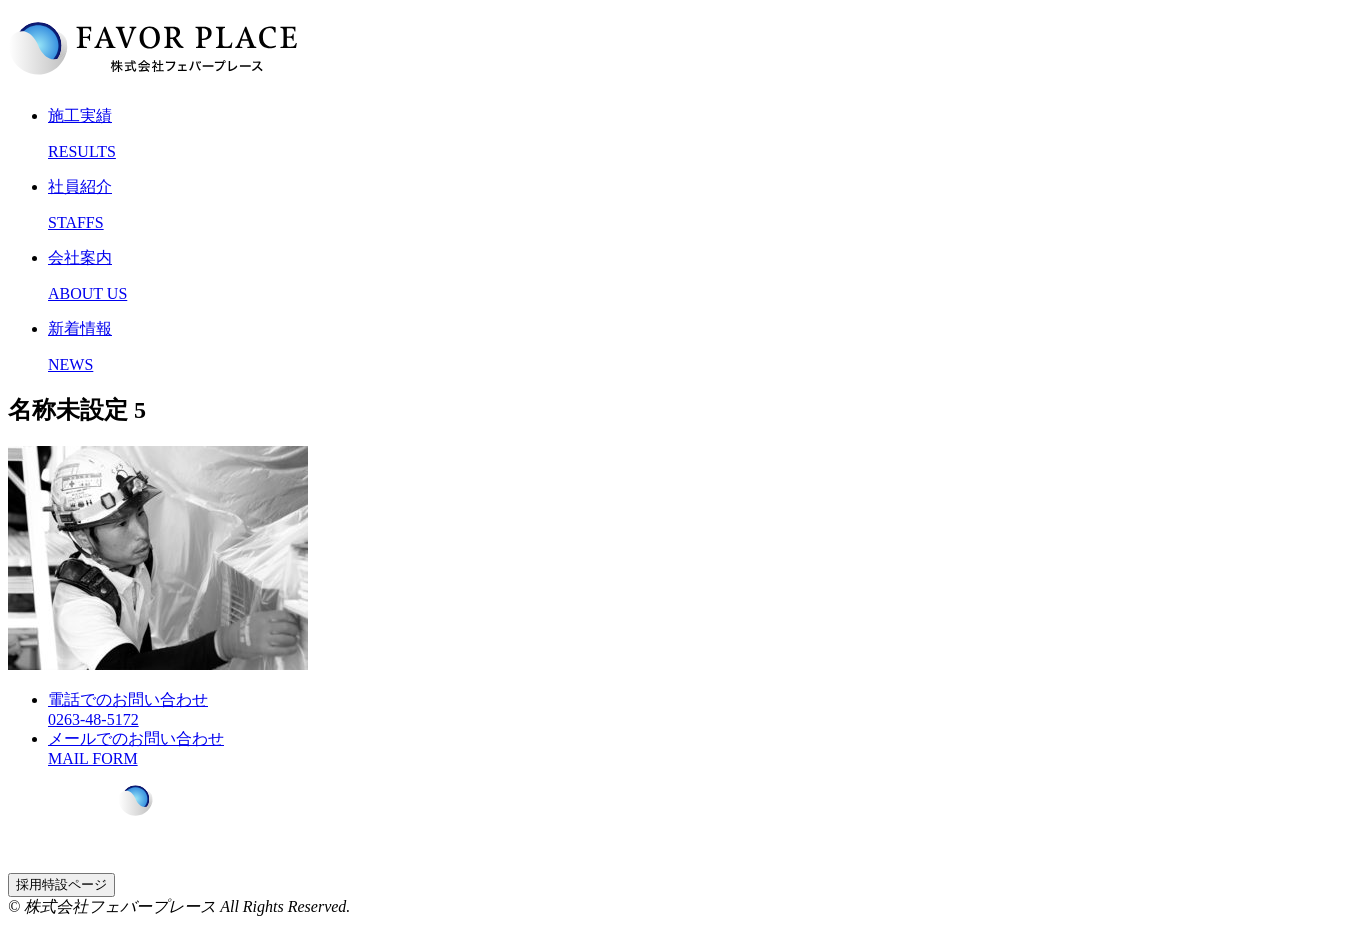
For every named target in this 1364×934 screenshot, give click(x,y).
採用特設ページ (61, 884)
